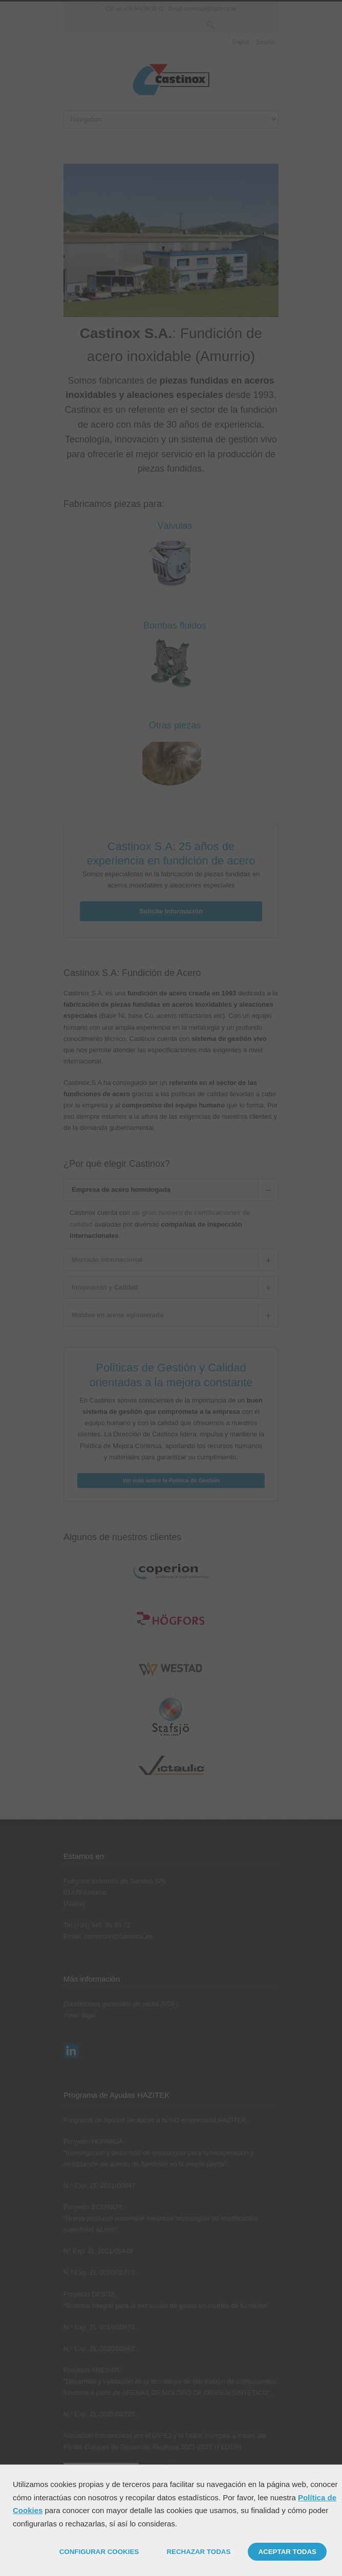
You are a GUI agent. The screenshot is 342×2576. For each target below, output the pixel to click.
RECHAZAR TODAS (198, 2552)
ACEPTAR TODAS (287, 2552)
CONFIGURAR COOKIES (99, 2552)
